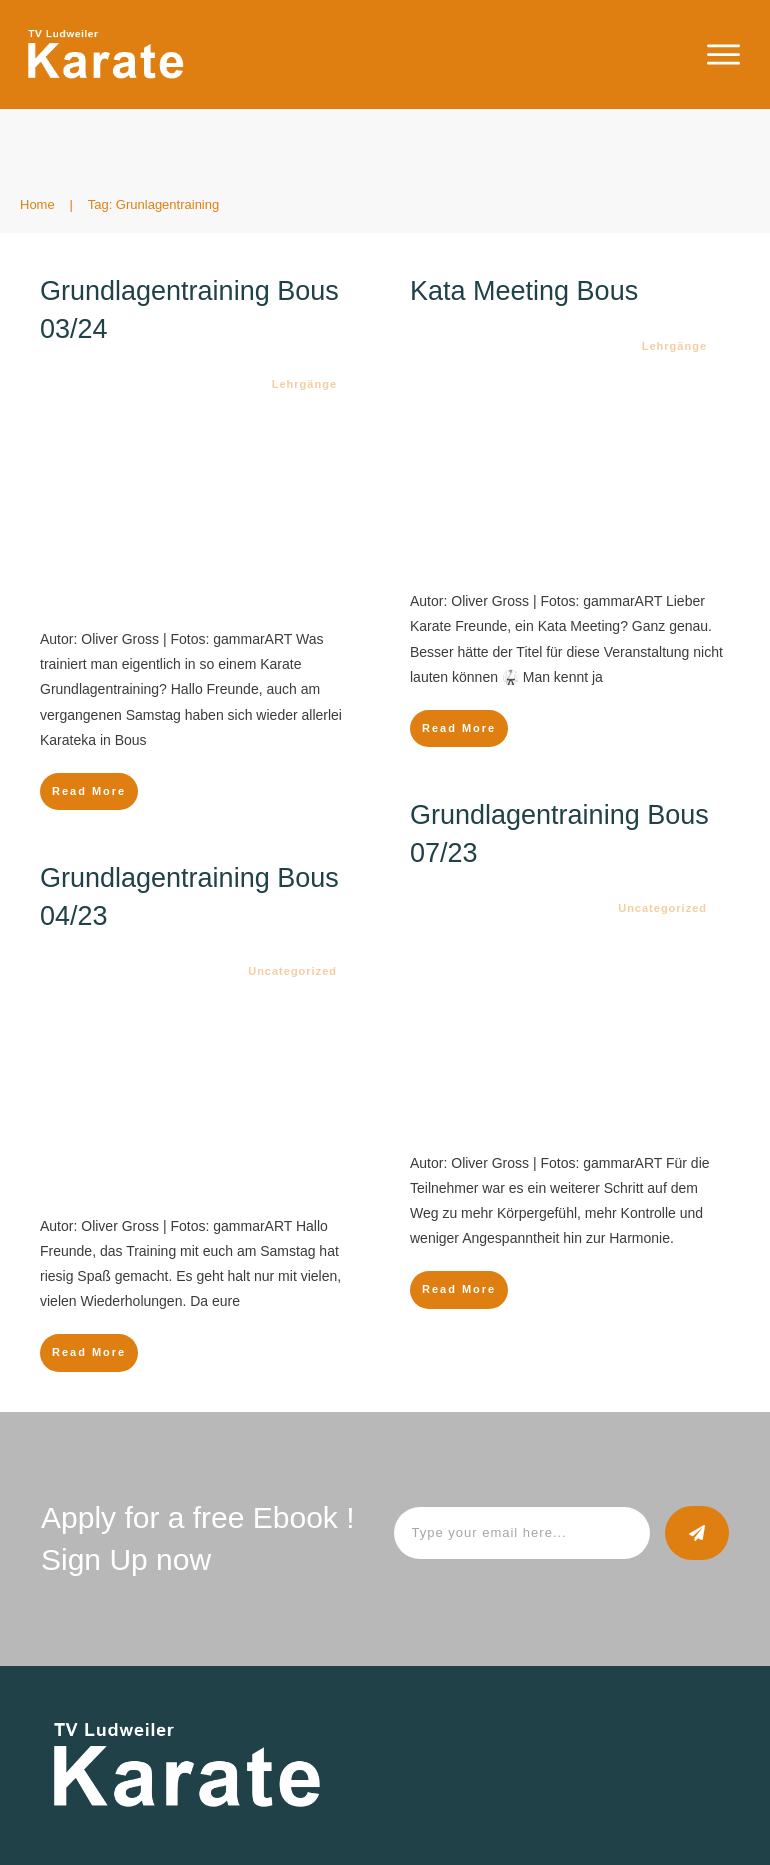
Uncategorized (662, 908)
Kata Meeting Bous (524, 291)
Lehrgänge (304, 384)
